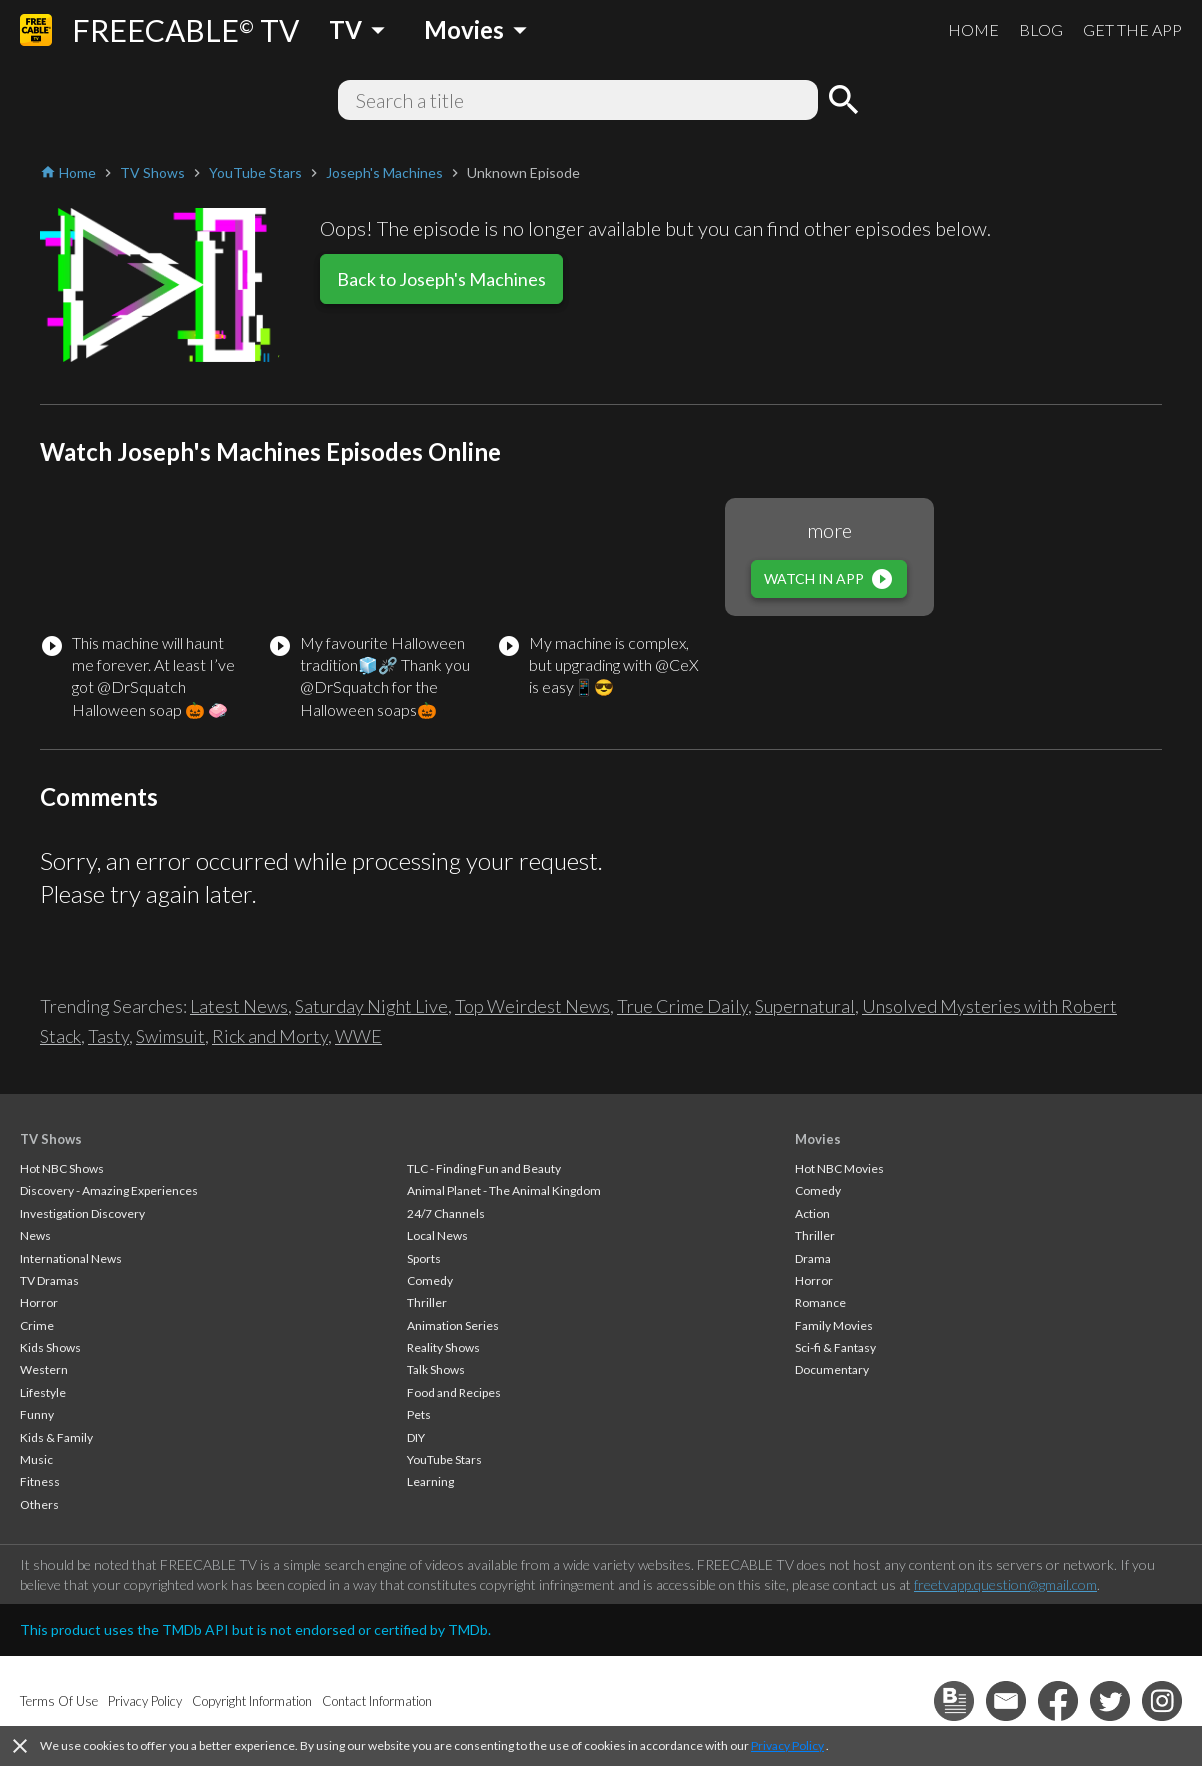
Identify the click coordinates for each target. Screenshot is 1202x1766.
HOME (973, 29)
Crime (37, 1325)
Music (36, 1459)
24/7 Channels (446, 1213)
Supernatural (805, 1006)
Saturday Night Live (371, 1006)
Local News (437, 1235)
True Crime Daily (682, 1006)
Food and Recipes (454, 1392)
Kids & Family (56, 1437)
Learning (430, 1481)
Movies (818, 1139)
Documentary (832, 1369)
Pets (419, 1414)
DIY (416, 1437)
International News (71, 1258)
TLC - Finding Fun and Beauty (484, 1168)
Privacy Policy (787, 1745)
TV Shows (51, 1139)
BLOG (1041, 29)
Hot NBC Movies (839, 1168)
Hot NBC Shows (62, 1168)
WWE (358, 1036)
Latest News (239, 1006)
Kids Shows (50, 1347)
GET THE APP (1132, 29)
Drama (813, 1258)
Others (39, 1504)
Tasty (108, 1036)
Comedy (430, 1280)
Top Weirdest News (532, 1006)
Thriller (427, 1302)
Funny (37, 1414)
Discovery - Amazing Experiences (109, 1190)
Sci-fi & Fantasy (835, 1347)
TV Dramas (49, 1280)
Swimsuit (170, 1036)
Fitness (40, 1481)
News (35, 1235)
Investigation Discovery (82, 1213)
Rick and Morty (270, 1036)
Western (44, 1369)
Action (812, 1213)
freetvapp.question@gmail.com (1005, 1584)
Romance (820, 1302)
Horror (39, 1302)
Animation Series (453, 1325)
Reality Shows (443, 1347)
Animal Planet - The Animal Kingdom (504, 1190)
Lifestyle (43, 1392)
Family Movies (834, 1325)
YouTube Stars (444, 1459)
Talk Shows (436, 1369)
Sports (424, 1258)
